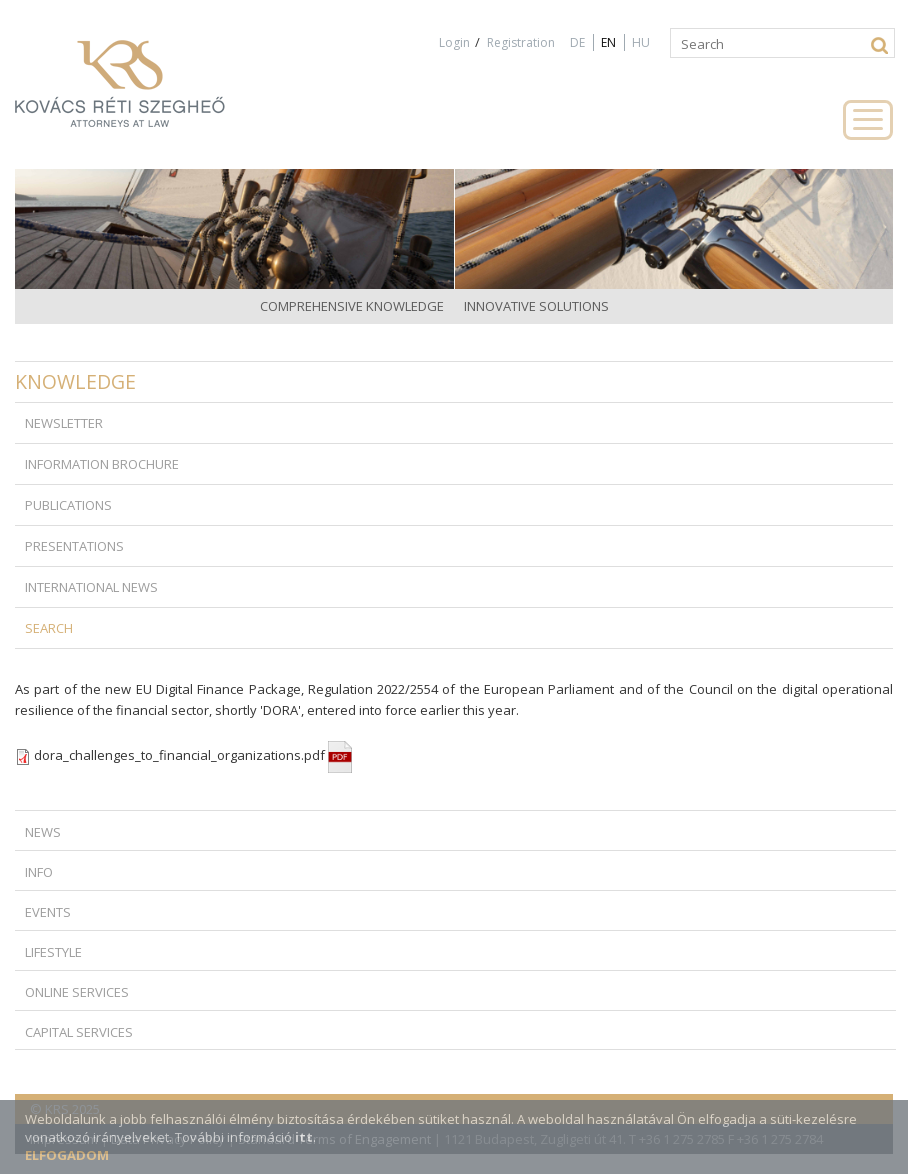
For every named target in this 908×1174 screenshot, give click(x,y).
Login (454, 42)
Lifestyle (53, 952)
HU (641, 42)
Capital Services (79, 1032)
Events (48, 912)
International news (91, 587)
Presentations (74, 546)
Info (39, 872)
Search (49, 628)
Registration (521, 42)
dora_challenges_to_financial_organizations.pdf (193, 755)
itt (304, 1137)
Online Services (77, 992)
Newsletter (64, 423)
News (43, 832)
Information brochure (102, 464)
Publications (68, 505)
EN (608, 42)
